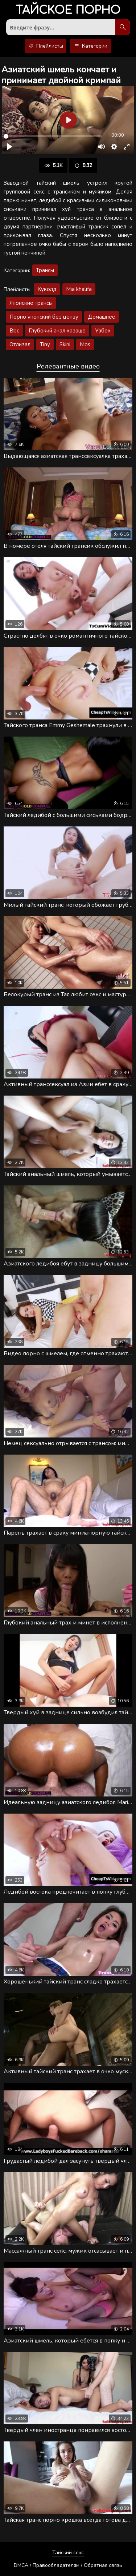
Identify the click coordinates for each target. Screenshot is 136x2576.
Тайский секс (68, 2552)
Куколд (47, 289)
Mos (85, 344)
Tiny (45, 344)
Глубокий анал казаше (57, 330)
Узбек (103, 330)
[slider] (53, 136)
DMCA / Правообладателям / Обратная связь (68, 2565)
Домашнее (101, 316)
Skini (64, 344)
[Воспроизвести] (9, 146)
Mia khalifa (79, 289)
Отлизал (19, 344)
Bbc (14, 330)
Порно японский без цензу (43, 316)
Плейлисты (45, 46)
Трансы (45, 270)
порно (68, 10)
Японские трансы (31, 303)
